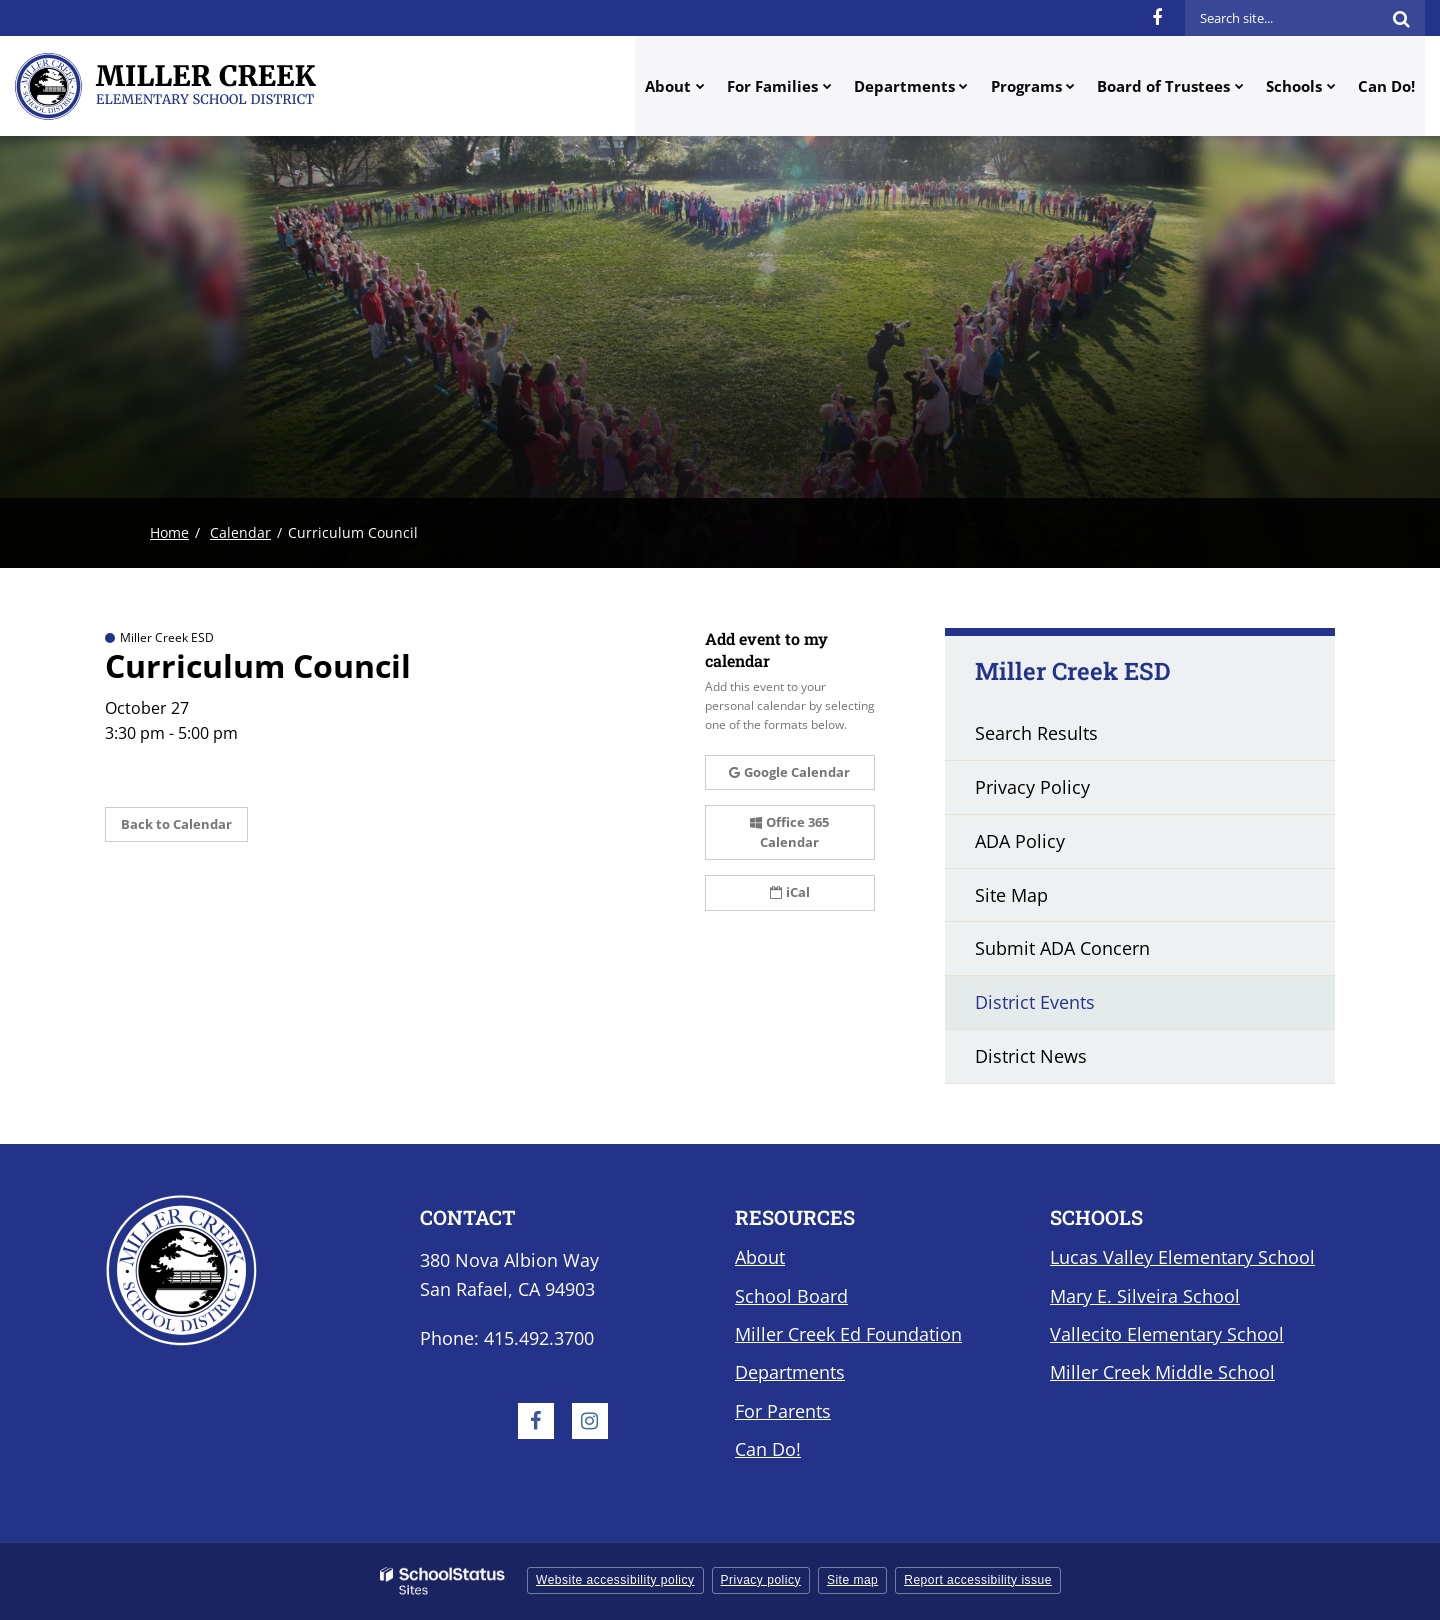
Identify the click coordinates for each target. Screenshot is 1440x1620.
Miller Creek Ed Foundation (848, 1334)
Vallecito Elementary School (1167, 1334)
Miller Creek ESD (1073, 671)
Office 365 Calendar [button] (789, 832)
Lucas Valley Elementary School (1182, 1257)
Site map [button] (852, 1580)
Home (169, 532)
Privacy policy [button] (761, 1580)
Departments (790, 1372)
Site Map (1011, 895)
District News (1031, 1056)
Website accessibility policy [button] (615, 1580)
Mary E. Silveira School (1145, 1296)
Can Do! (768, 1449)
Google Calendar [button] (789, 772)
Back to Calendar (176, 824)
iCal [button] (790, 892)
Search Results (1036, 733)
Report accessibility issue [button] (978, 1580)
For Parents (783, 1411)
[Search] (1401, 18)
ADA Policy (1020, 841)
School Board (791, 1296)
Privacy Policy (1032, 787)
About (760, 1257)
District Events (1035, 1002)
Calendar (240, 532)
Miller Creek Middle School (1162, 1372)
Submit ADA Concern (1062, 948)
